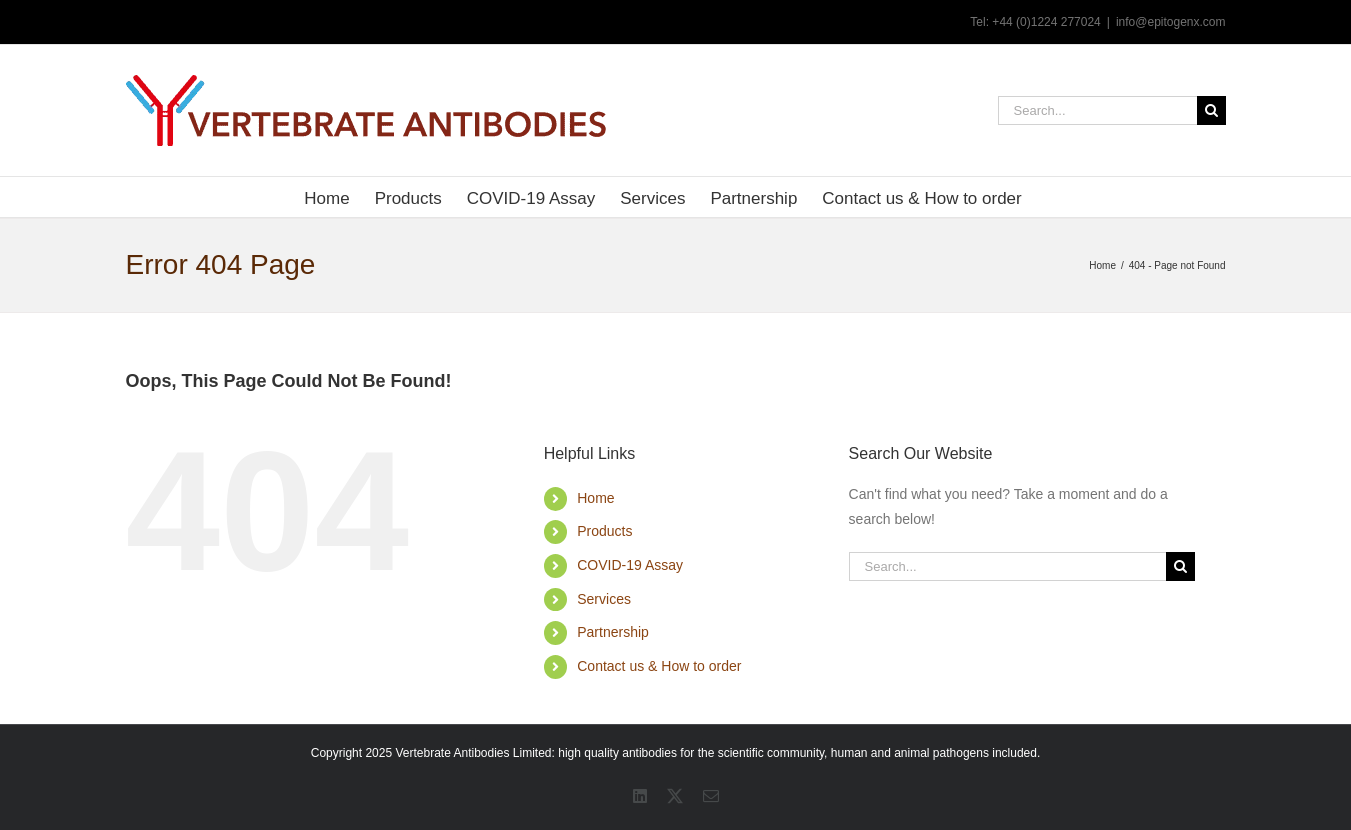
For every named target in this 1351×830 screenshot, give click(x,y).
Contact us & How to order (659, 666)
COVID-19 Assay (630, 565)
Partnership (613, 632)
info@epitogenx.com (1171, 22)
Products (604, 531)
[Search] (1211, 110)
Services (604, 599)
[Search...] (1097, 110)
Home (595, 498)
